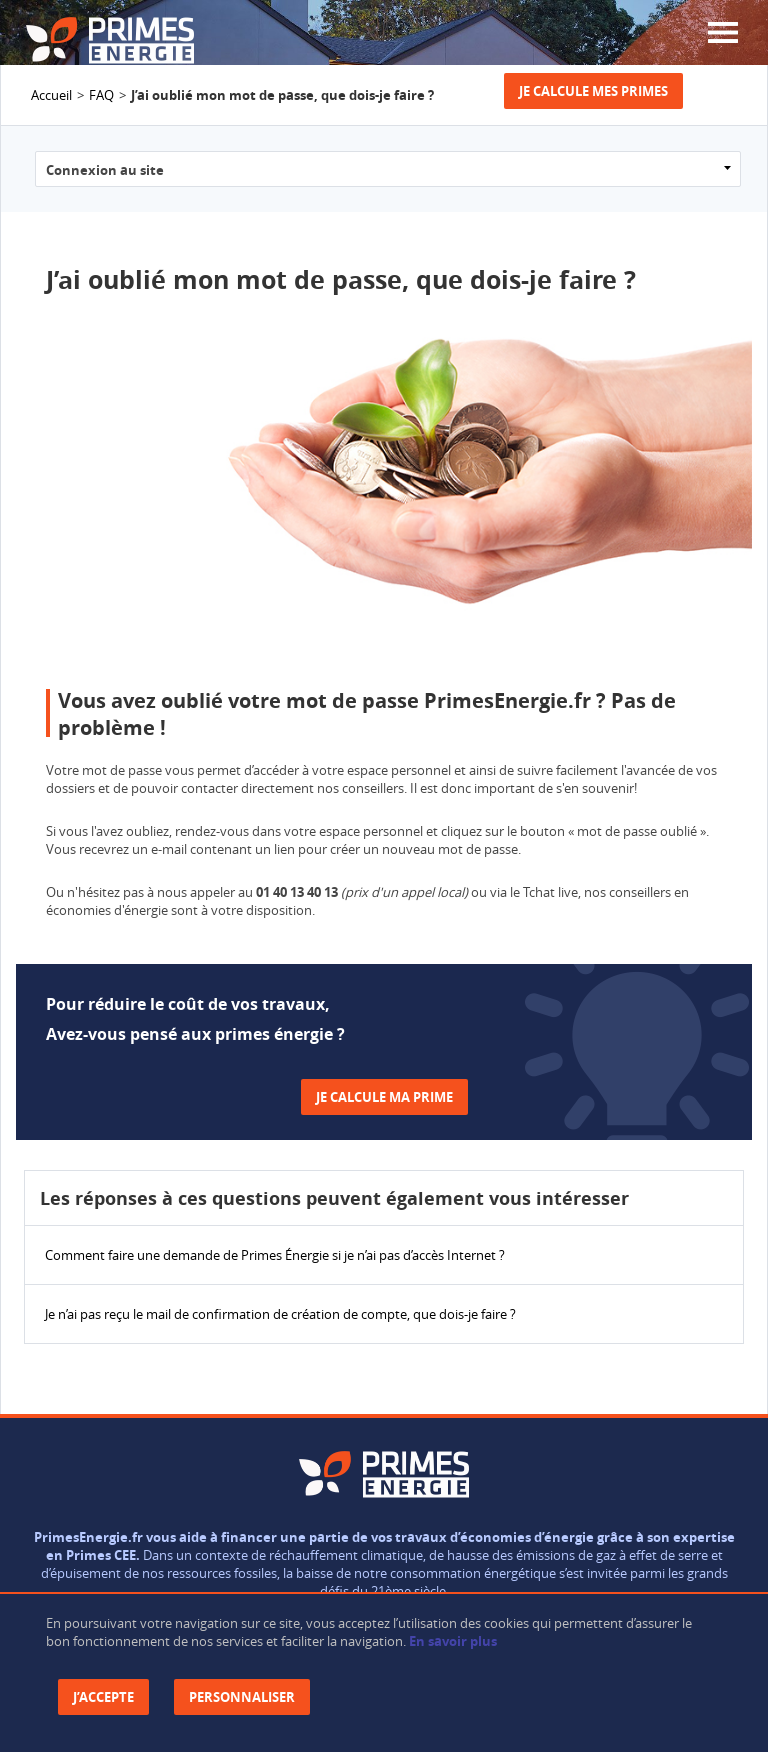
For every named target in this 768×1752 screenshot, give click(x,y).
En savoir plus (453, 1641)
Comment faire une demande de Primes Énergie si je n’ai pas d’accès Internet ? (275, 1255)
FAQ (101, 95)
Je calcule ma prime (384, 1097)
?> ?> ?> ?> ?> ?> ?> (388, 169)
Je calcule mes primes (593, 91)
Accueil (51, 95)
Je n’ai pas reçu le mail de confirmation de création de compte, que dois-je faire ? (280, 1314)
